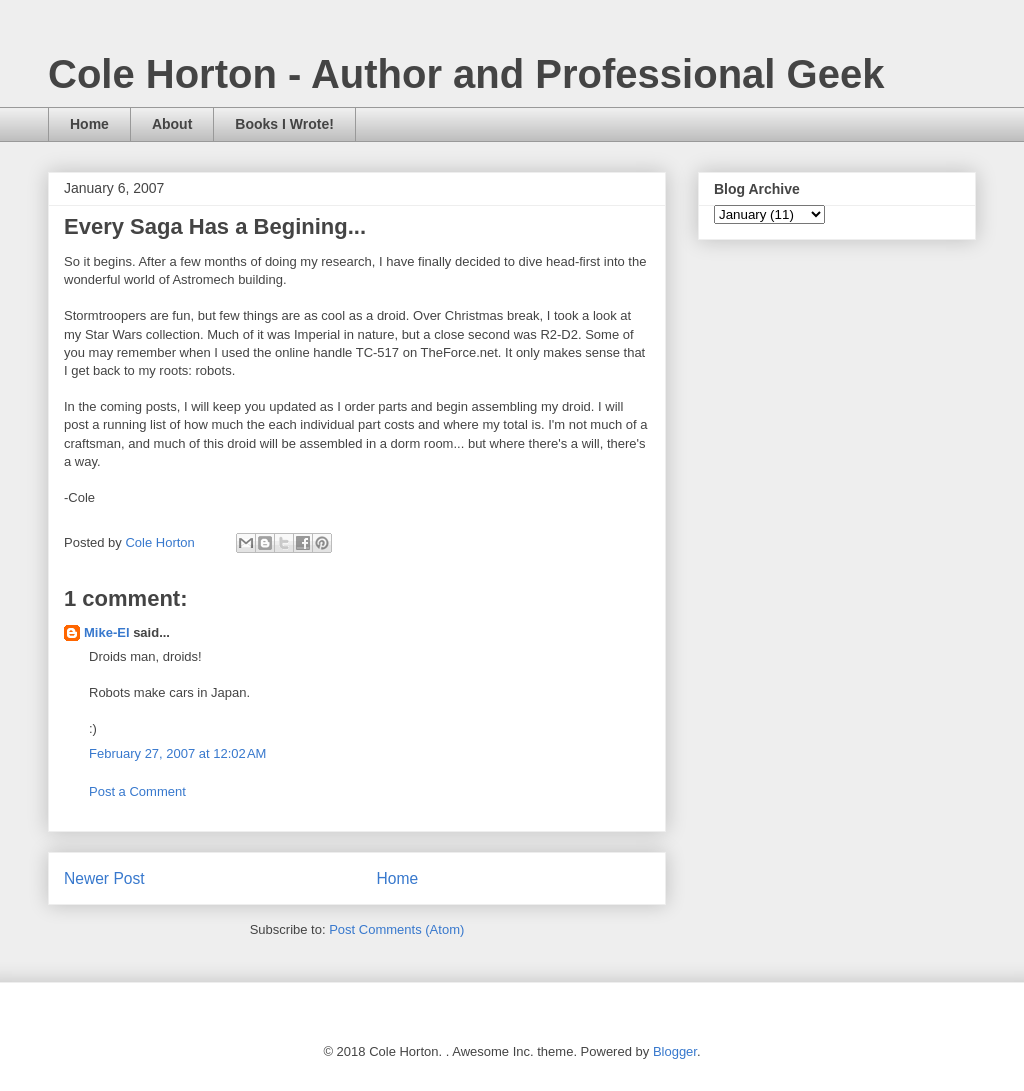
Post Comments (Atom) (396, 929)
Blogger (675, 1051)
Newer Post (104, 878)
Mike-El (107, 632)
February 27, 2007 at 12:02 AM (177, 753)
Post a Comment (137, 791)
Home (89, 124)
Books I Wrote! (284, 124)
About (172, 124)
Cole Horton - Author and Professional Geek (466, 74)
